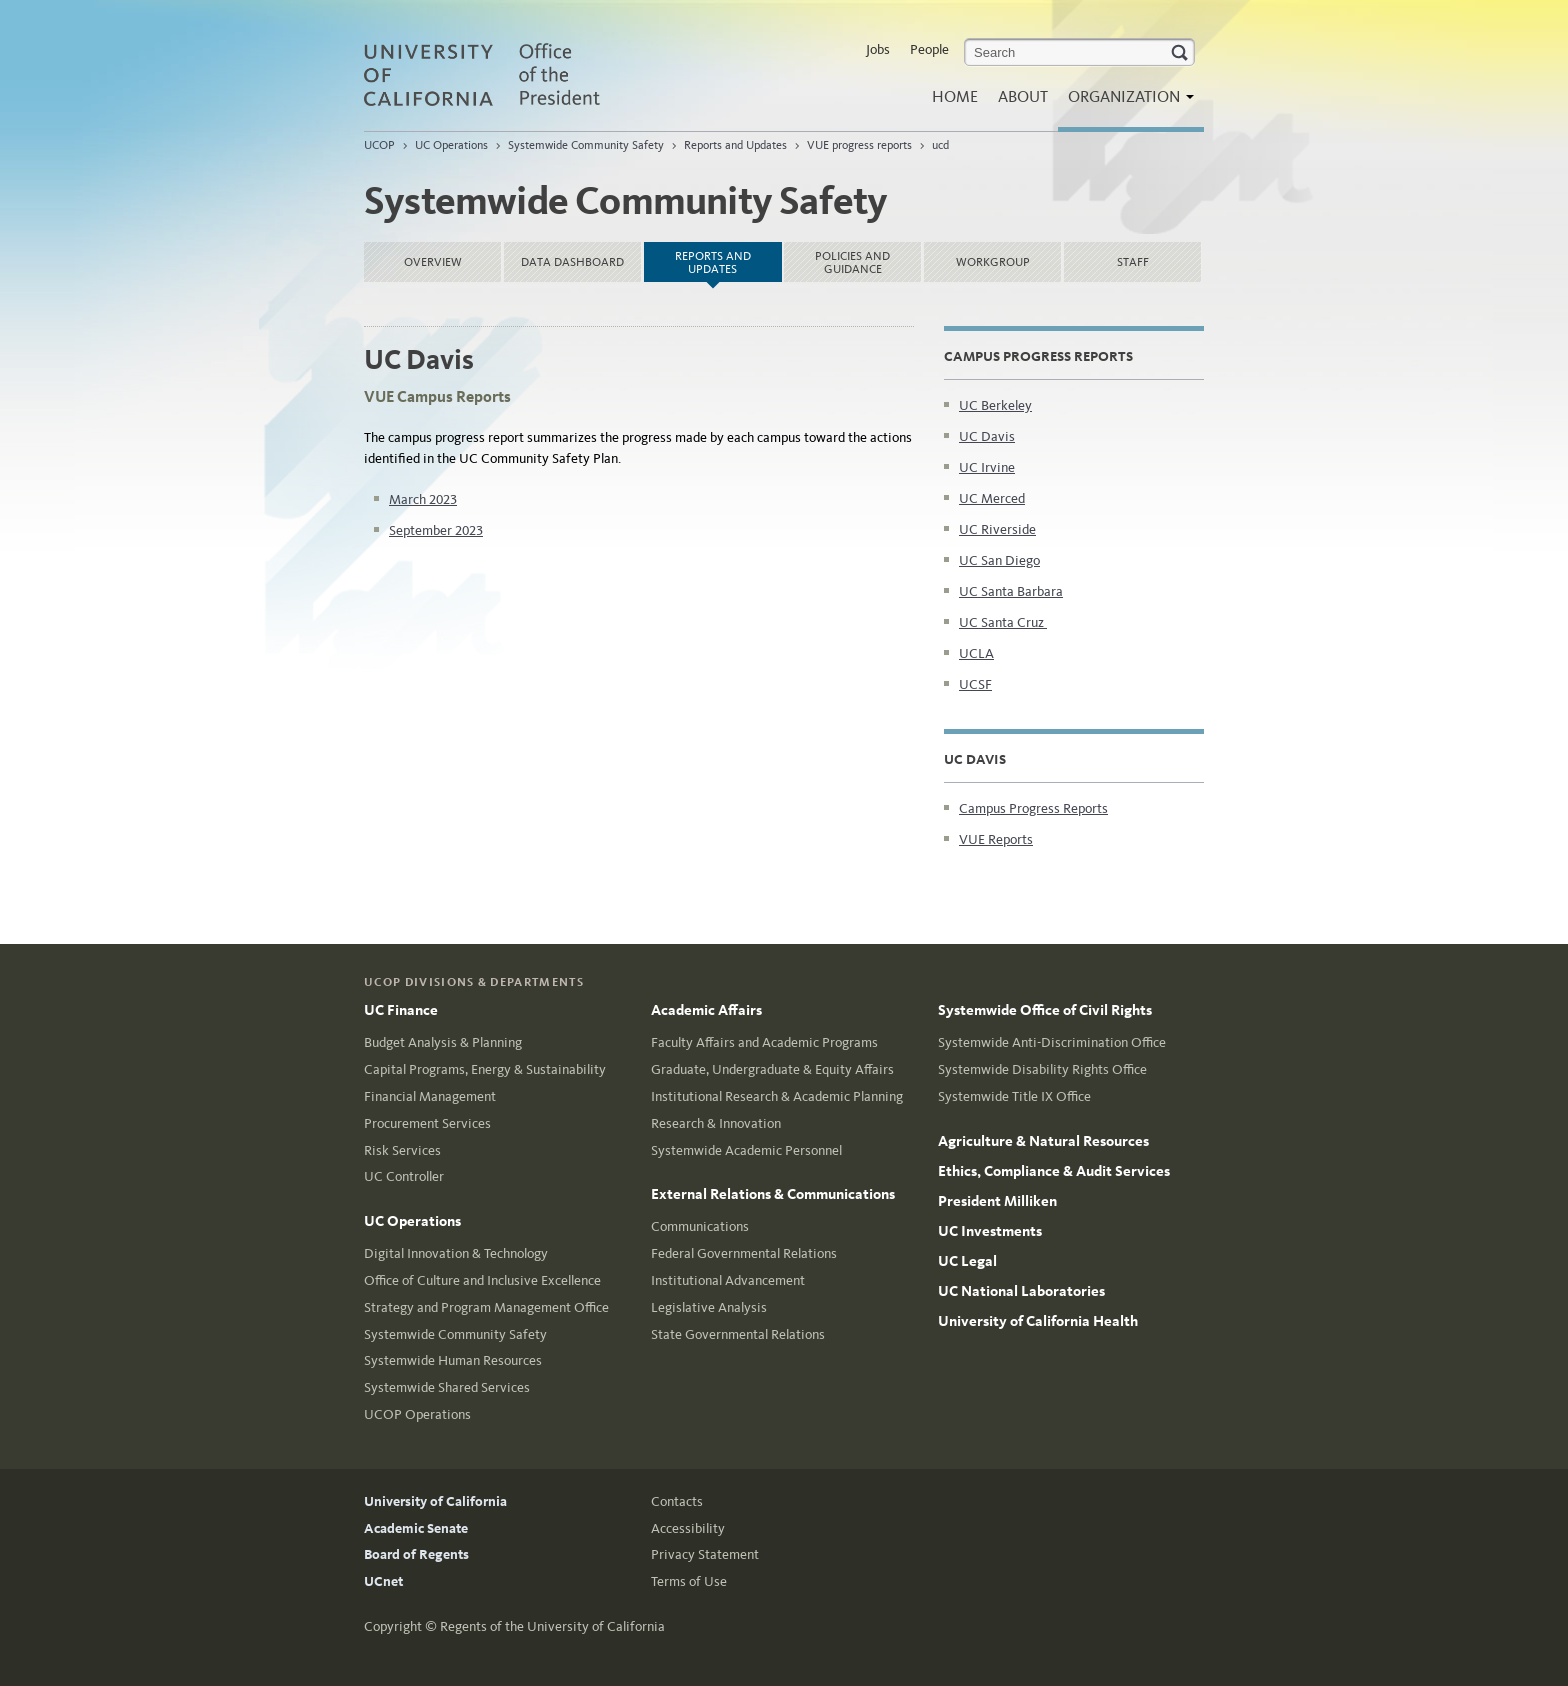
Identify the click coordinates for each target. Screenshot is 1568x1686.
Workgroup (993, 262)
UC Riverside (997, 529)
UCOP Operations (417, 1414)
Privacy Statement (705, 1554)
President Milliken (997, 1201)
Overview (433, 262)
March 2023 (423, 499)
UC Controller (404, 1176)
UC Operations (451, 145)
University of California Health (1038, 1321)
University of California (435, 1501)
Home (955, 96)
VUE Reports (996, 839)
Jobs (878, 49)
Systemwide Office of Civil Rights (1045, 1010)
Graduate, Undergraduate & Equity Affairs (772, 1069)
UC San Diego (999, 560)
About (1023, 96)
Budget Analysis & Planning (443, 1042)
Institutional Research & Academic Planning (777, 1096)
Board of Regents (416, 1554)
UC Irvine (987, 467)
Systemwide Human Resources (453, 1360)
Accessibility (688, 1528)
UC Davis (987, 436)
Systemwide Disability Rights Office (1042, 1069)
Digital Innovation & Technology (456, 1253)
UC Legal (967, 1261)
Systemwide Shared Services (447, 1387)
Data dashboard (572, 262)
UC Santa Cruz (1003, 622)
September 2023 (436, 530)
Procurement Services (427, 1123)
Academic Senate (416, 1528)
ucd (940, 145)
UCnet (383, 1581)
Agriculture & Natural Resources (1043, 1141)
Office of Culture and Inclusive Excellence (482, 1280)
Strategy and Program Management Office (486, 1307)
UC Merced (992, 498)
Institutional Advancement (728, 1280)
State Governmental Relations (738, 1334)
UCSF (975, 684)
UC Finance (401, 1010)
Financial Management (430, 1096)
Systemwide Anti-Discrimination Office (1052, 1042)
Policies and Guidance (852, 262)
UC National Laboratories (1021, 1291)
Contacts (677, 1501)
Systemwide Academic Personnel (746, 1150)
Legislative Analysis (709, 1307)
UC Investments (990, 1231)
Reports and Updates (735, 145)
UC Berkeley (995, 405)
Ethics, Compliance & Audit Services (1054, 1171)
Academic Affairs (706, 1010)
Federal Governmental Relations (744, 1253)
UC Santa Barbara (1011, 591)
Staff (1133, 262)
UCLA (976, 653)
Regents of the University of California (552, 1626)
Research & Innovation (716, 1123)
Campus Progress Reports (1033, 808)
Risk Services (402, 1150)
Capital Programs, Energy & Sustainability (485, 1069)
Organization (1126, 102)
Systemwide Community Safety (586, 145)
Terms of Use (689, 1581)
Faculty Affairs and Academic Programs (764, 1042)
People (929, 49)
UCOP (379, 145)
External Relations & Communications (773, 1194)
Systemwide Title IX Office (1014, 1096)
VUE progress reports (859, 145)
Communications (700, 1226)
